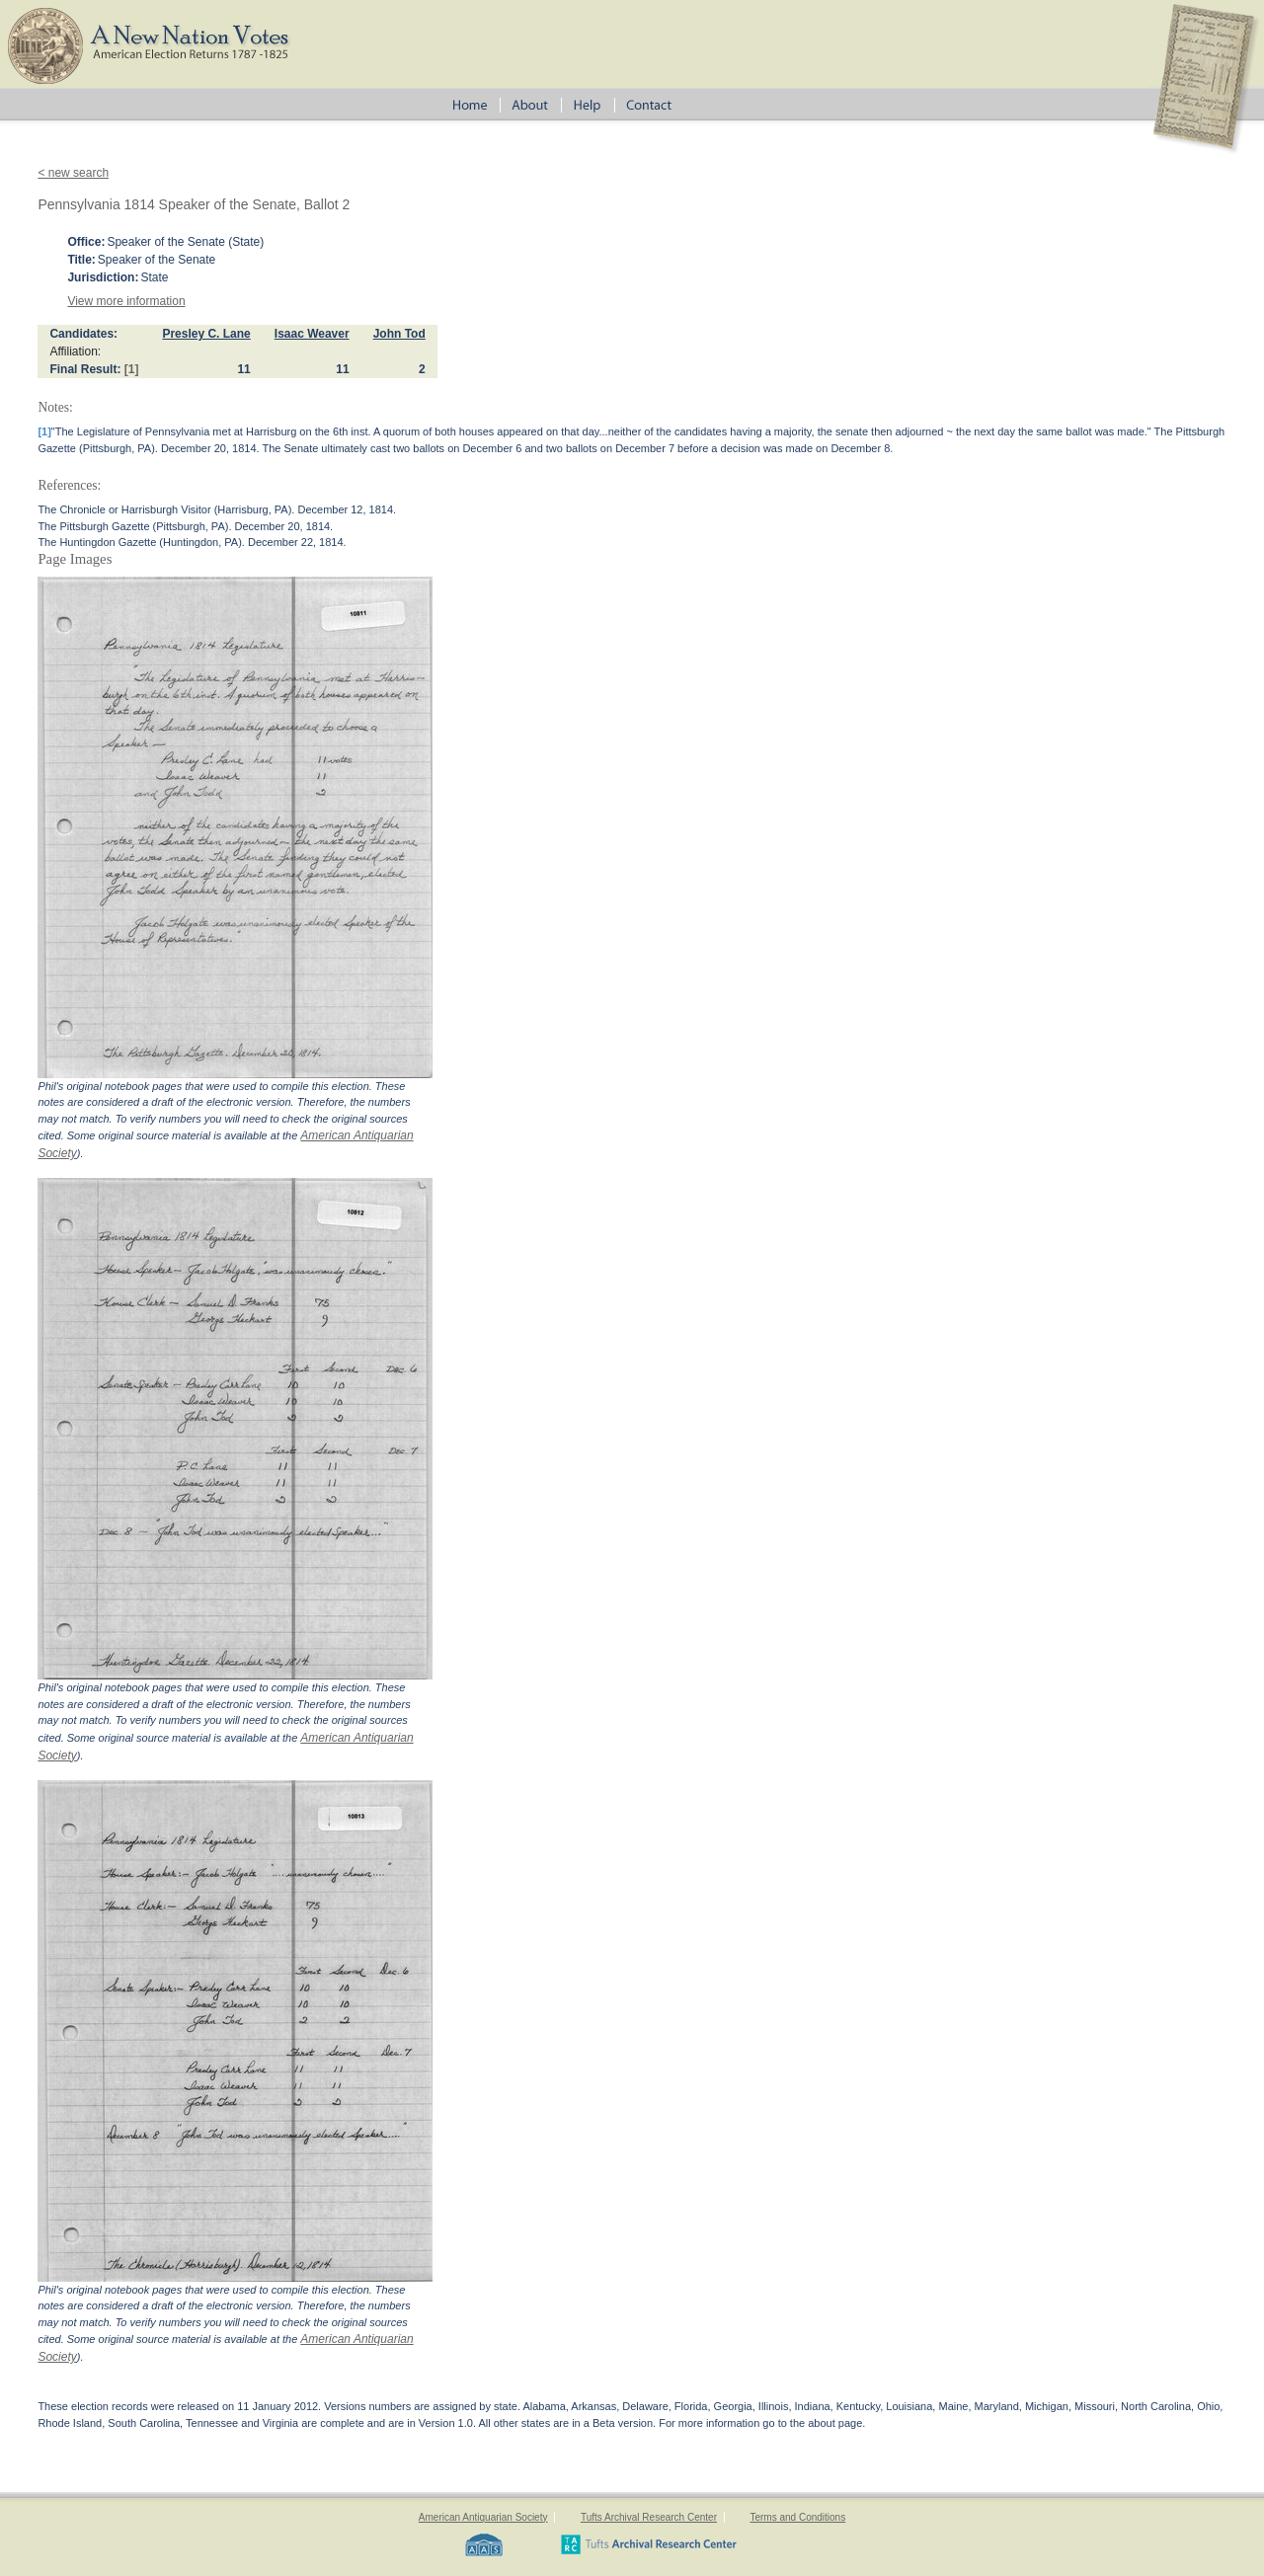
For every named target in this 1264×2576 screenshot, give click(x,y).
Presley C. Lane (206, 334)
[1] (131, 369)
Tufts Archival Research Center (649, 2517)
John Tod (399, 334)
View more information (126, 301)
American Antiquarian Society (483, 2517)
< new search (73, 173)
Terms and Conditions (797, 2517)
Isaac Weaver (312, 334)
